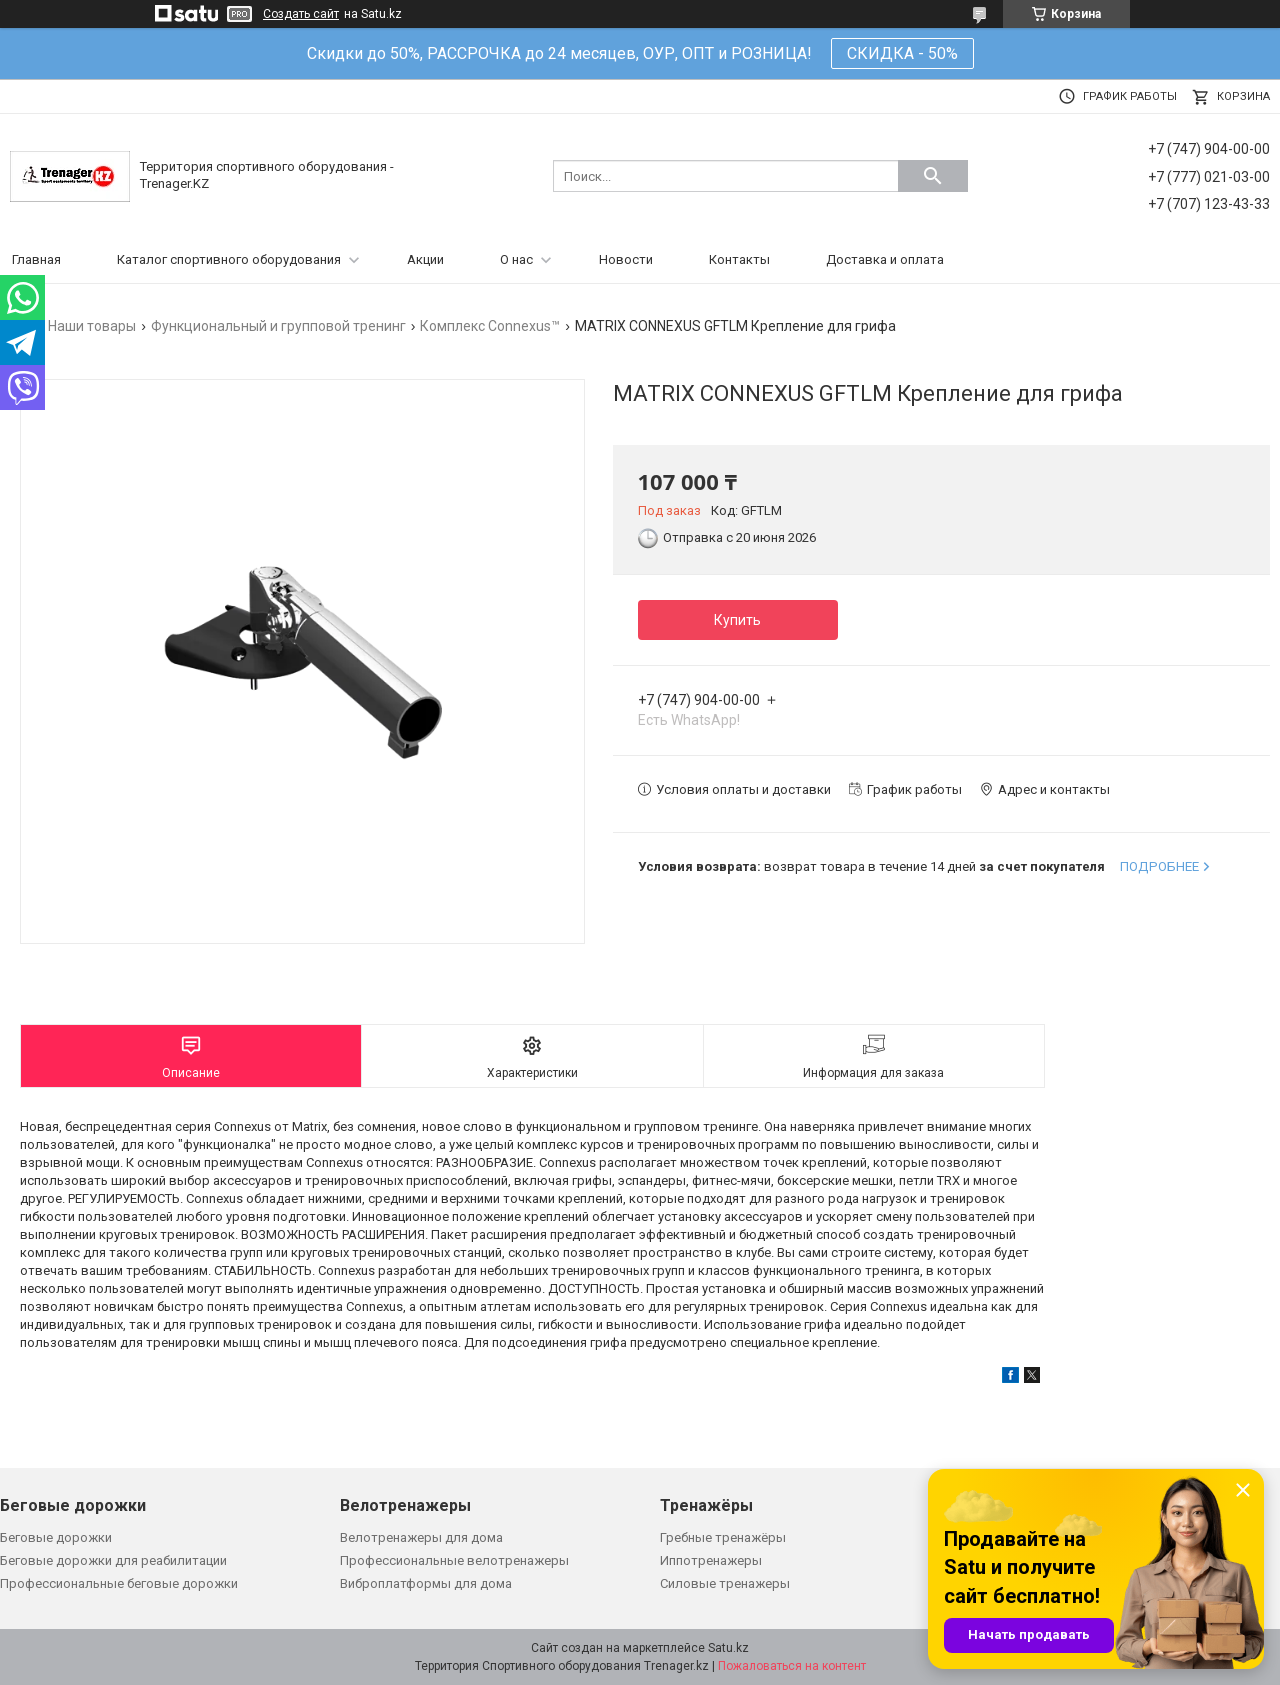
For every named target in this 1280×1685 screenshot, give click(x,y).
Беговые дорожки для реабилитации (113, 1560)
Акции (425, 259)
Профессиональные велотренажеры (454, 1560)
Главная (36, 259)
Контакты (739, 259)
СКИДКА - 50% (902, 53)
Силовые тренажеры (725, 1583)
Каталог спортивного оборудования (229, 259)
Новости (626, 259)
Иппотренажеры (711, 1560)
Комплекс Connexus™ (490, 326)
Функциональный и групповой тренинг (278, 326)
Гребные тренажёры (723, 1537)
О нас (516, 259)
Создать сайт (301, 14)
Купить (737, 620)
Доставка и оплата (885, 259)
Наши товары (92, 326)
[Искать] (933, 176)
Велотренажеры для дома (421, 1537)
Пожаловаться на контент (792, 1666)
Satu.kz (728, 1648)
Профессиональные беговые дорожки (119, 1583)
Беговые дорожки (56, 1537)
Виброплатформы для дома (426, 1583)
